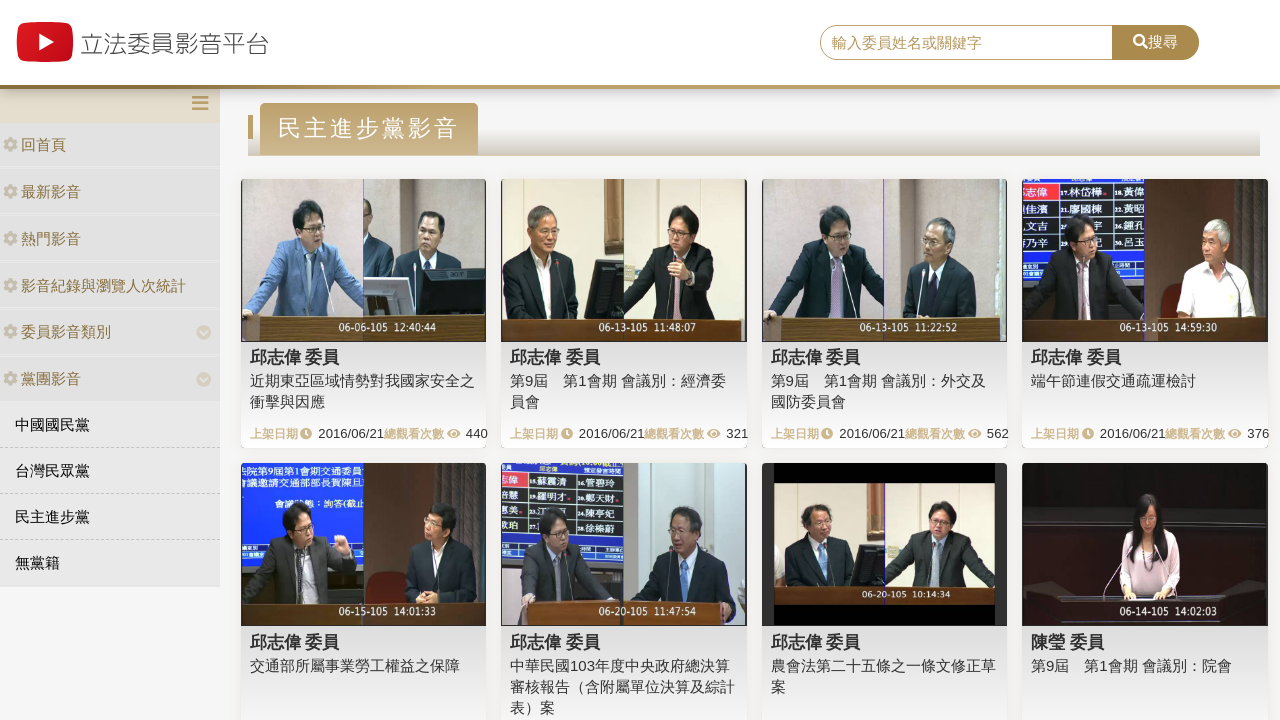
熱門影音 (42, 238)
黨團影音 (42, 378)
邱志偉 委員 (295, 357)
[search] (966, 43)
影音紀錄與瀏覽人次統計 (94, 285)
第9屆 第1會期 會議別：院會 (1131, 665)
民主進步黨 (52, 516)
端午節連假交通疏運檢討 (1113, 380)
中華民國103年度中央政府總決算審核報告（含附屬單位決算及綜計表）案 (622, 687)
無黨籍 (37, 562)
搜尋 (1155, 41)
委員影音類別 (57, 331)
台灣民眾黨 (52, 470)
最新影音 (42, 191)
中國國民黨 (52, 424)
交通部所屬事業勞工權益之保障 (355, 665)
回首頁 (34, 144)
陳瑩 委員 (1067, 642)
